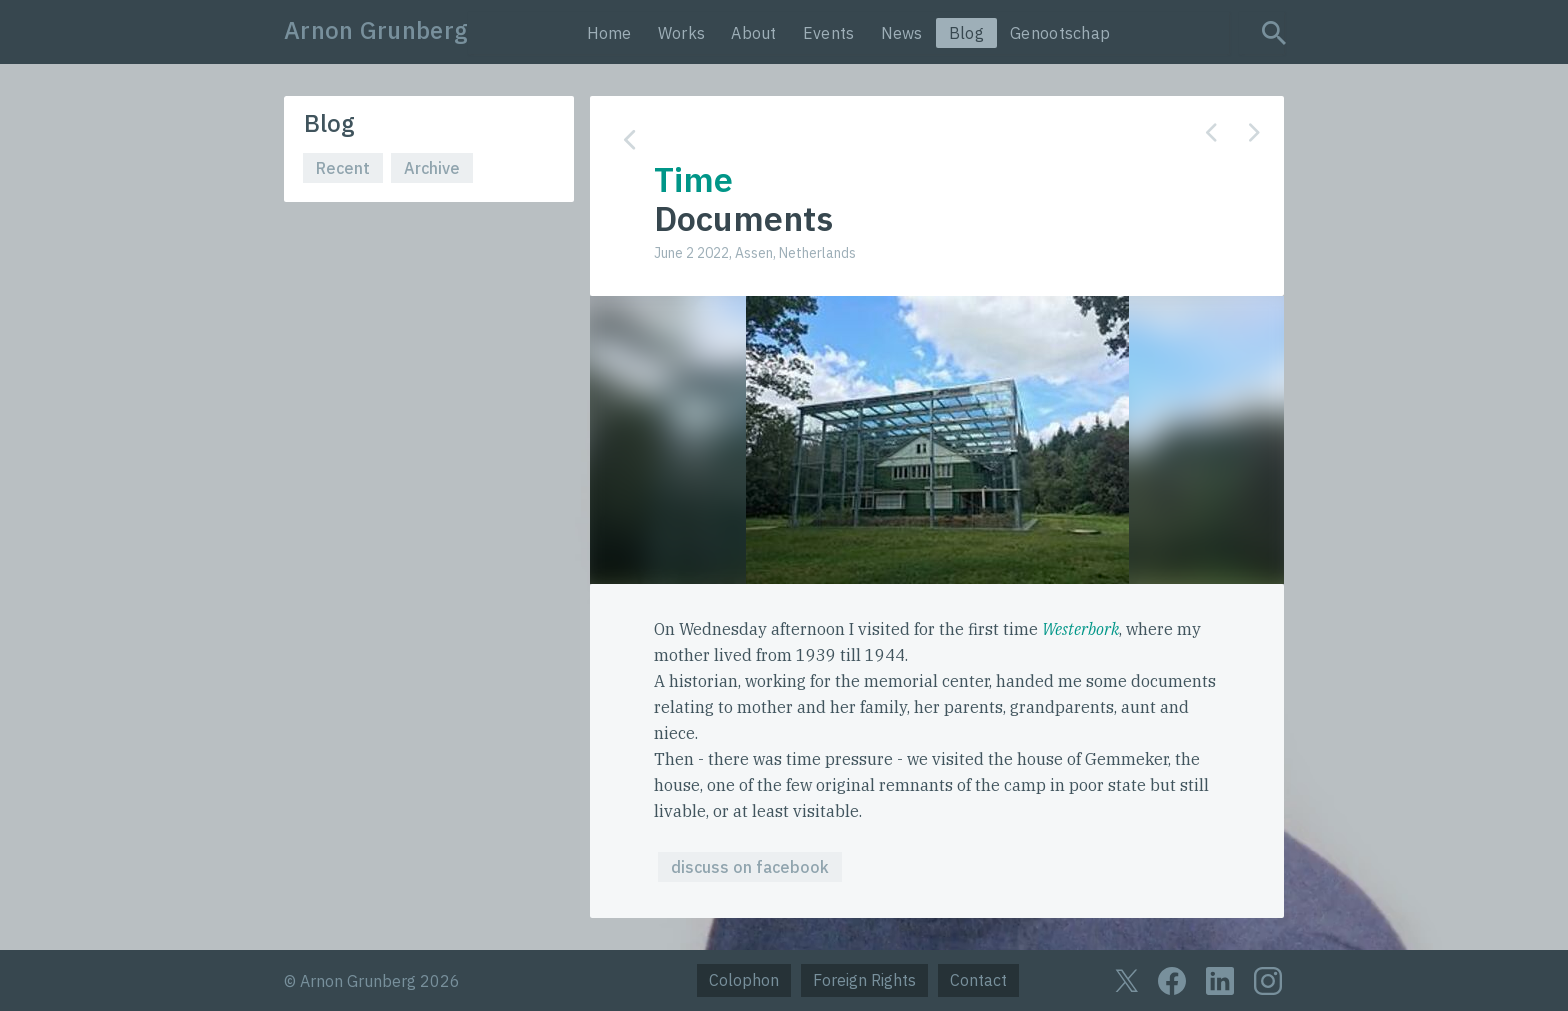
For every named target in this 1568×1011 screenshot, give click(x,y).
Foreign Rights (864, 980)
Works (682, 33)
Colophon (744, 980)
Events (829, 33)
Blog (966, 33)
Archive (432, 168)
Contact (978, 980)
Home (609, 33)
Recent (343, 168)
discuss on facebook (750, 867)
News (902, 33)
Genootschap (1060, 33)
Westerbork (1080, 629)
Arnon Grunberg (376, 30)
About (754, 33)
